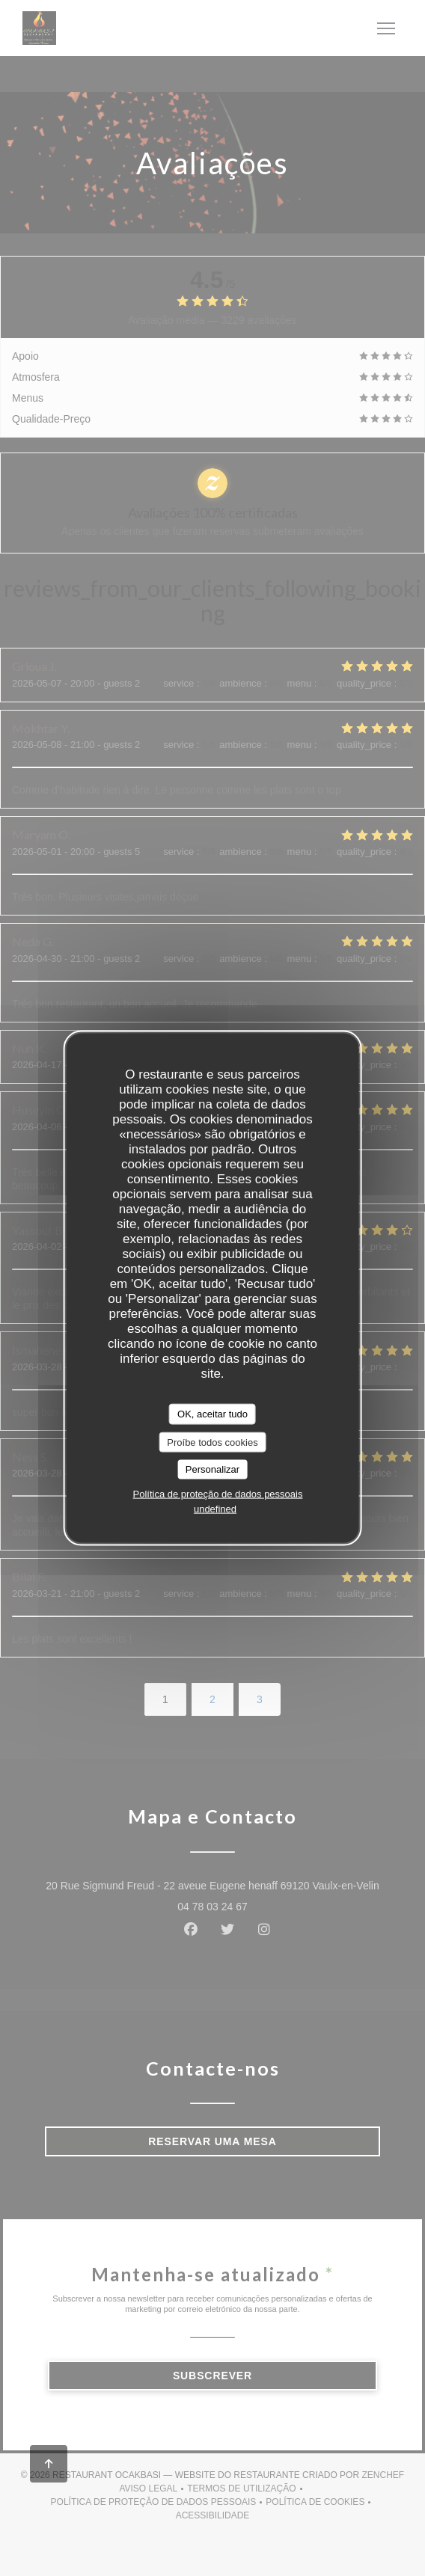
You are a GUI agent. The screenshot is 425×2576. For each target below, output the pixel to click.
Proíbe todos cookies (212, 1441)
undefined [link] (215, 1508)
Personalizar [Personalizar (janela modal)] (212, 1469)
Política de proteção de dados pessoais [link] (218, 1493)
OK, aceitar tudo (212, 1414)
